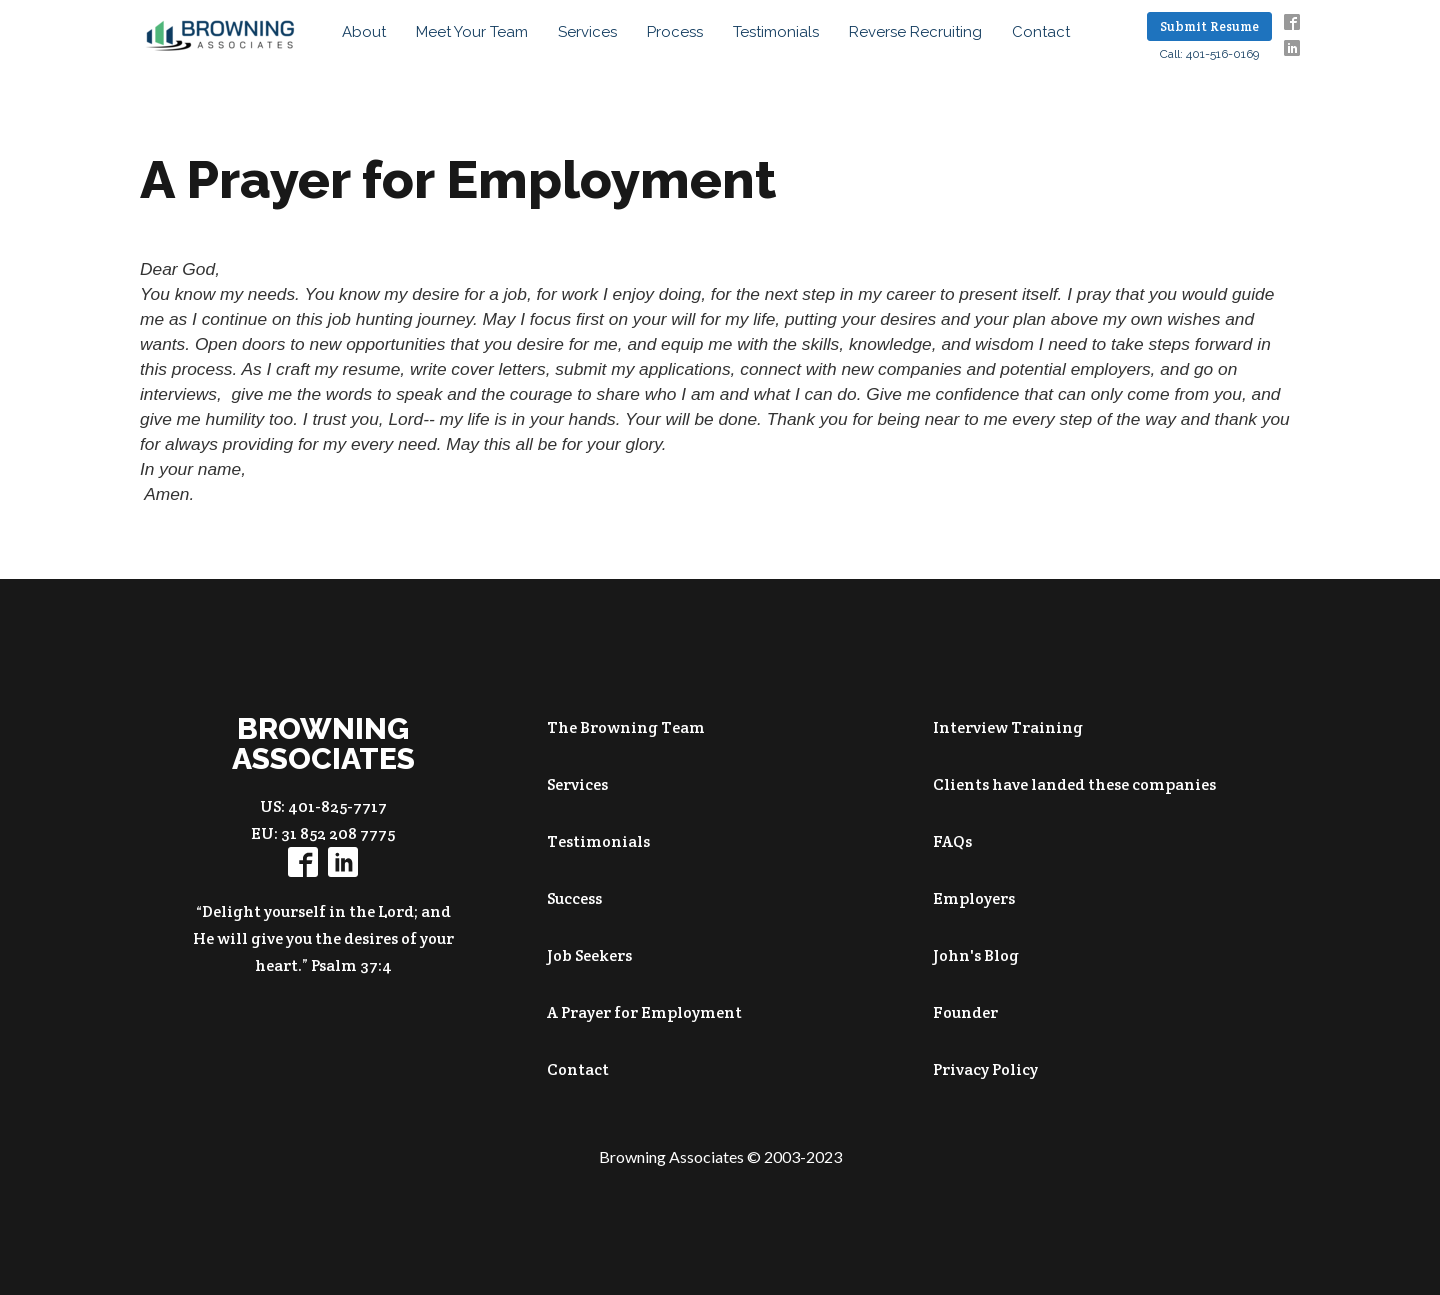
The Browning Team (626, 727)
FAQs (952, 841)
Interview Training (1008, 727)
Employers (974, 898)
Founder (965, 1012)
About (364, 32)
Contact (1041, 32)
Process (675, 32)
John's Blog (976, 955)
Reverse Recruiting (915, 32)
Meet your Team (472, 32)
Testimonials (776, 32)
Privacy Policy (985, 1069)
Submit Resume (1209, 26)
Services (587, 32)
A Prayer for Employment (644, 1012)
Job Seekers (589, 955)
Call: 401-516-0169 (1209, 54)
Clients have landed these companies (1074, 784)
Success (574, 898)
